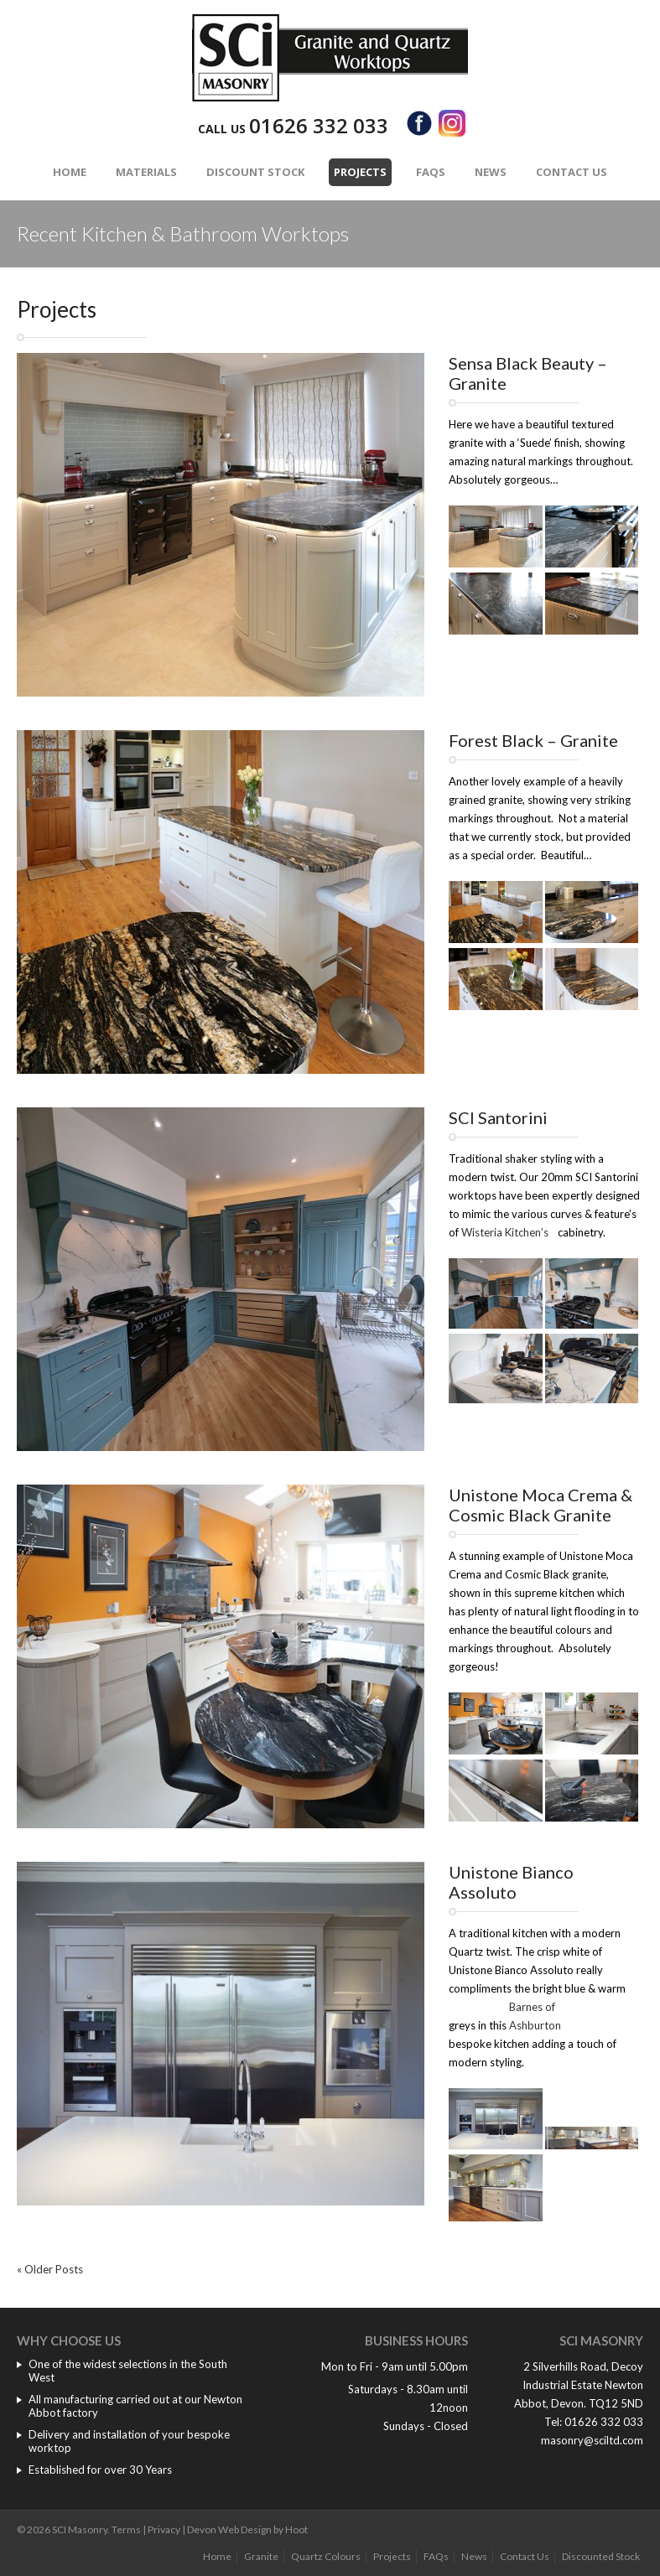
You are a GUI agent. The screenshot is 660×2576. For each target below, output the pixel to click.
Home (69, 171)
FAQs (430, 171)
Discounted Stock (601, 2556)
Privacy (164, 2529)
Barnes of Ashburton (535, 2016)
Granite (261, 2556)
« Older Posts (50, 2269)
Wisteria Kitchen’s (504, 1232)
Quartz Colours (326, 2556)
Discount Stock (255, 171)
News (491, 171)
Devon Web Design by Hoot (247, 2529)
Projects (360, 171)
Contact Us (571, 171)
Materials (146, 171)
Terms (126, 2529)
